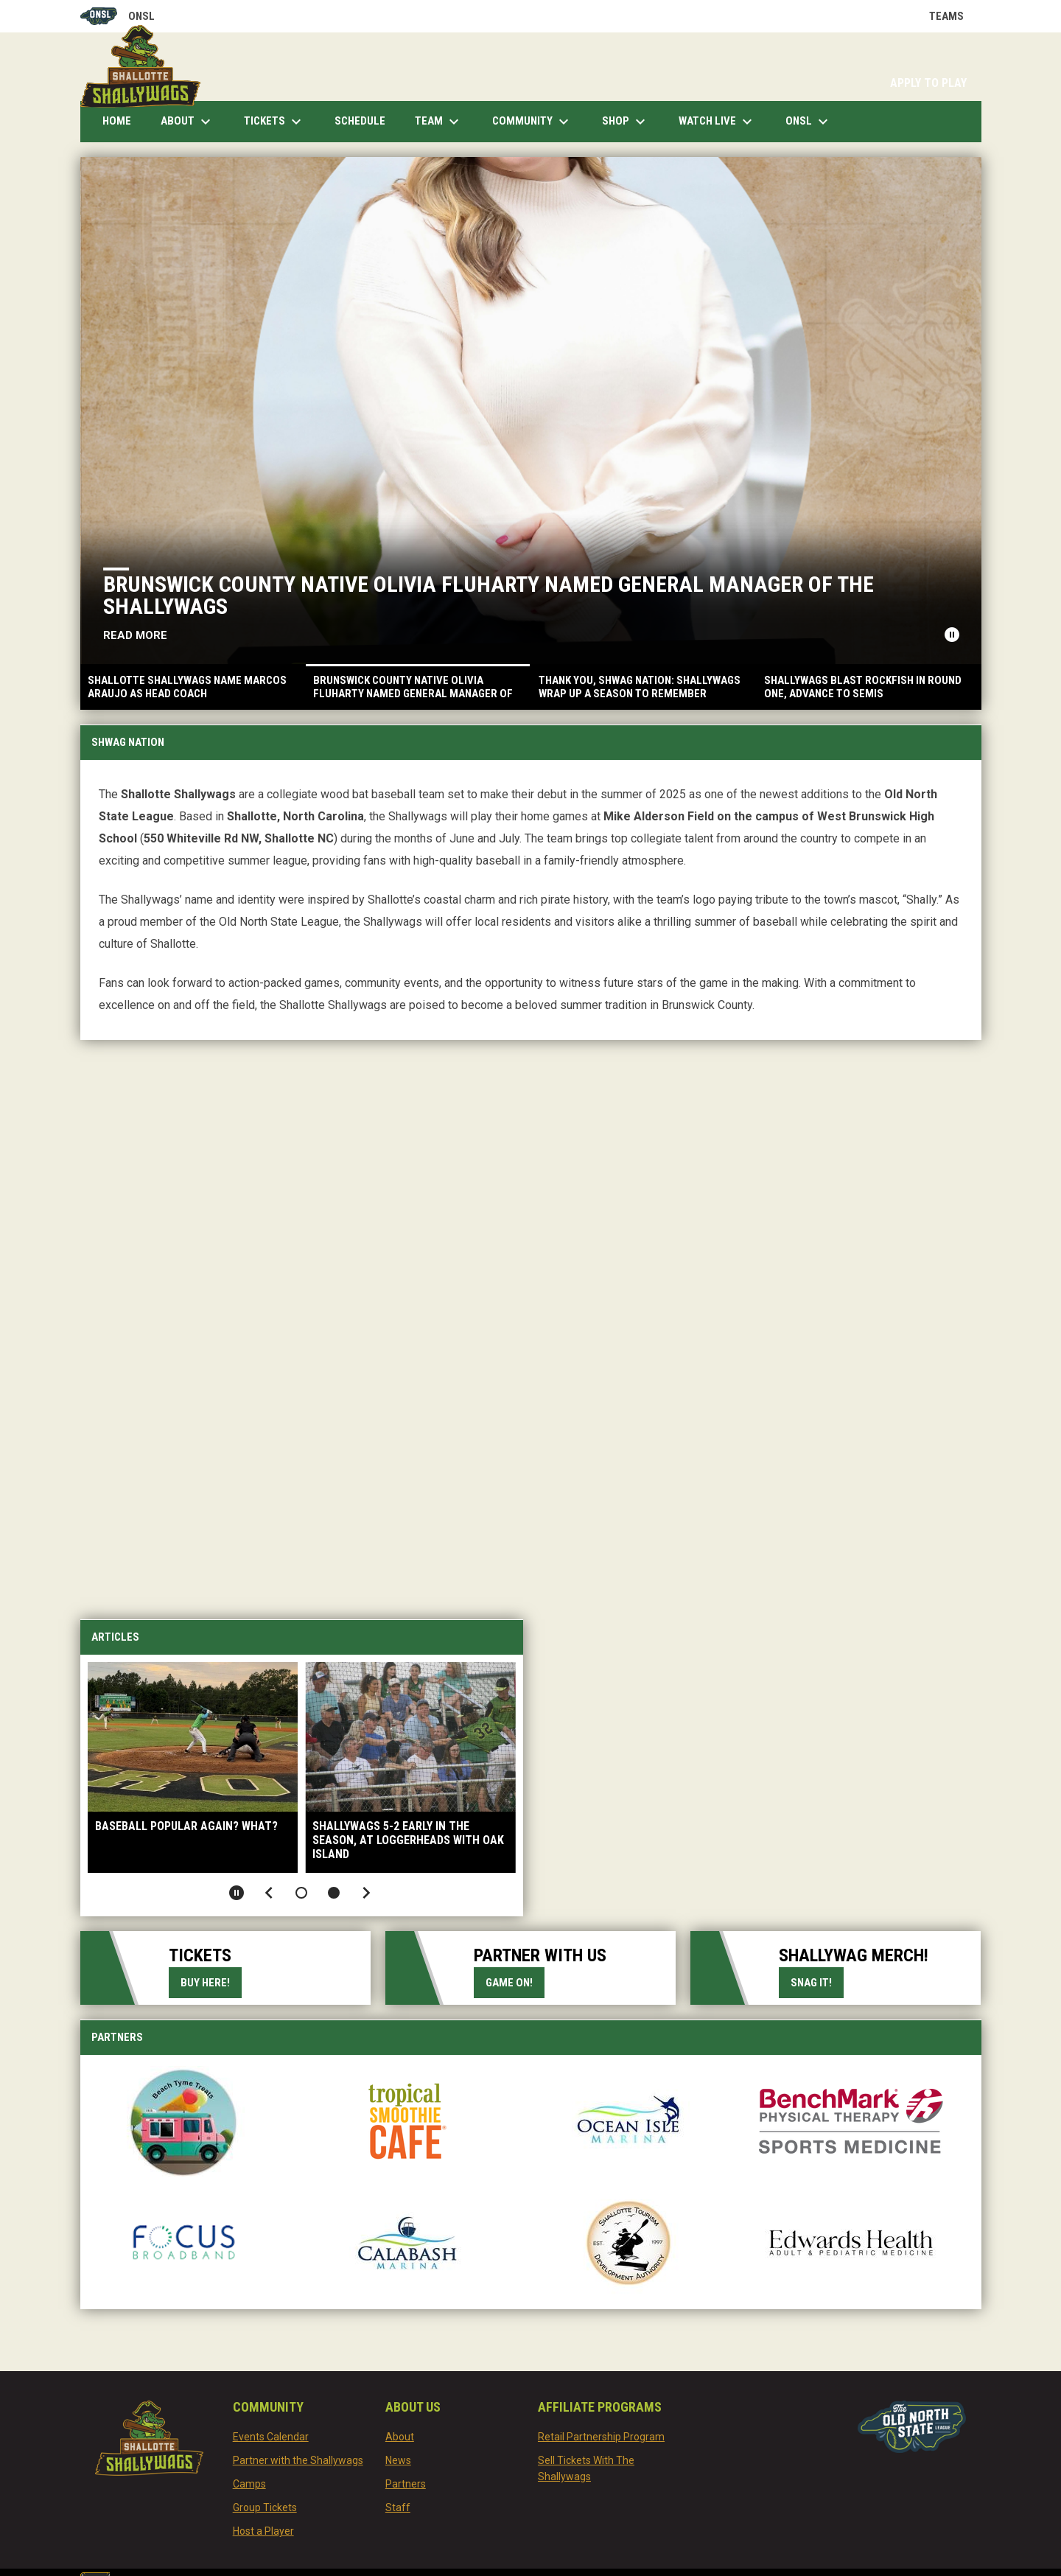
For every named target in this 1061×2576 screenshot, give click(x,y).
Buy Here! (211, 1982)
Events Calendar (271, 2437)
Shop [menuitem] (625, 121)
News (398, 2460)
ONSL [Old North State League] (117, 16)
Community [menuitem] (532, 121)
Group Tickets (265, 2507)
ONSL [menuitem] (808, 121)
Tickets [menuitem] (274, 121)
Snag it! (817, 1982)
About (399, 2437)
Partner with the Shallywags (298, 2460)
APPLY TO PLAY (928, 83)
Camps (249, 2484)
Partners (405, 2484)
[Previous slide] (269, 1893)
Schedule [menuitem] (360, 121)
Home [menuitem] (116, 121)
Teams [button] (955, 16)
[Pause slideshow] (236, 1893)
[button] (301, 1893)
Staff (397, 2507)
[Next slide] (366, 1893)
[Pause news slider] (952, 634)
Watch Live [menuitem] (723, 121)
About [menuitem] (187, 121)
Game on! (509, 1982)
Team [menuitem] (439, 121)
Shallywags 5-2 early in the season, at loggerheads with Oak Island (408, 1840)
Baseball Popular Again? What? (186, 1826)
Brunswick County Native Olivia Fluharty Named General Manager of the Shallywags (496, 595)
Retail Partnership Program (601, 2437)
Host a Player (263, 2531)
